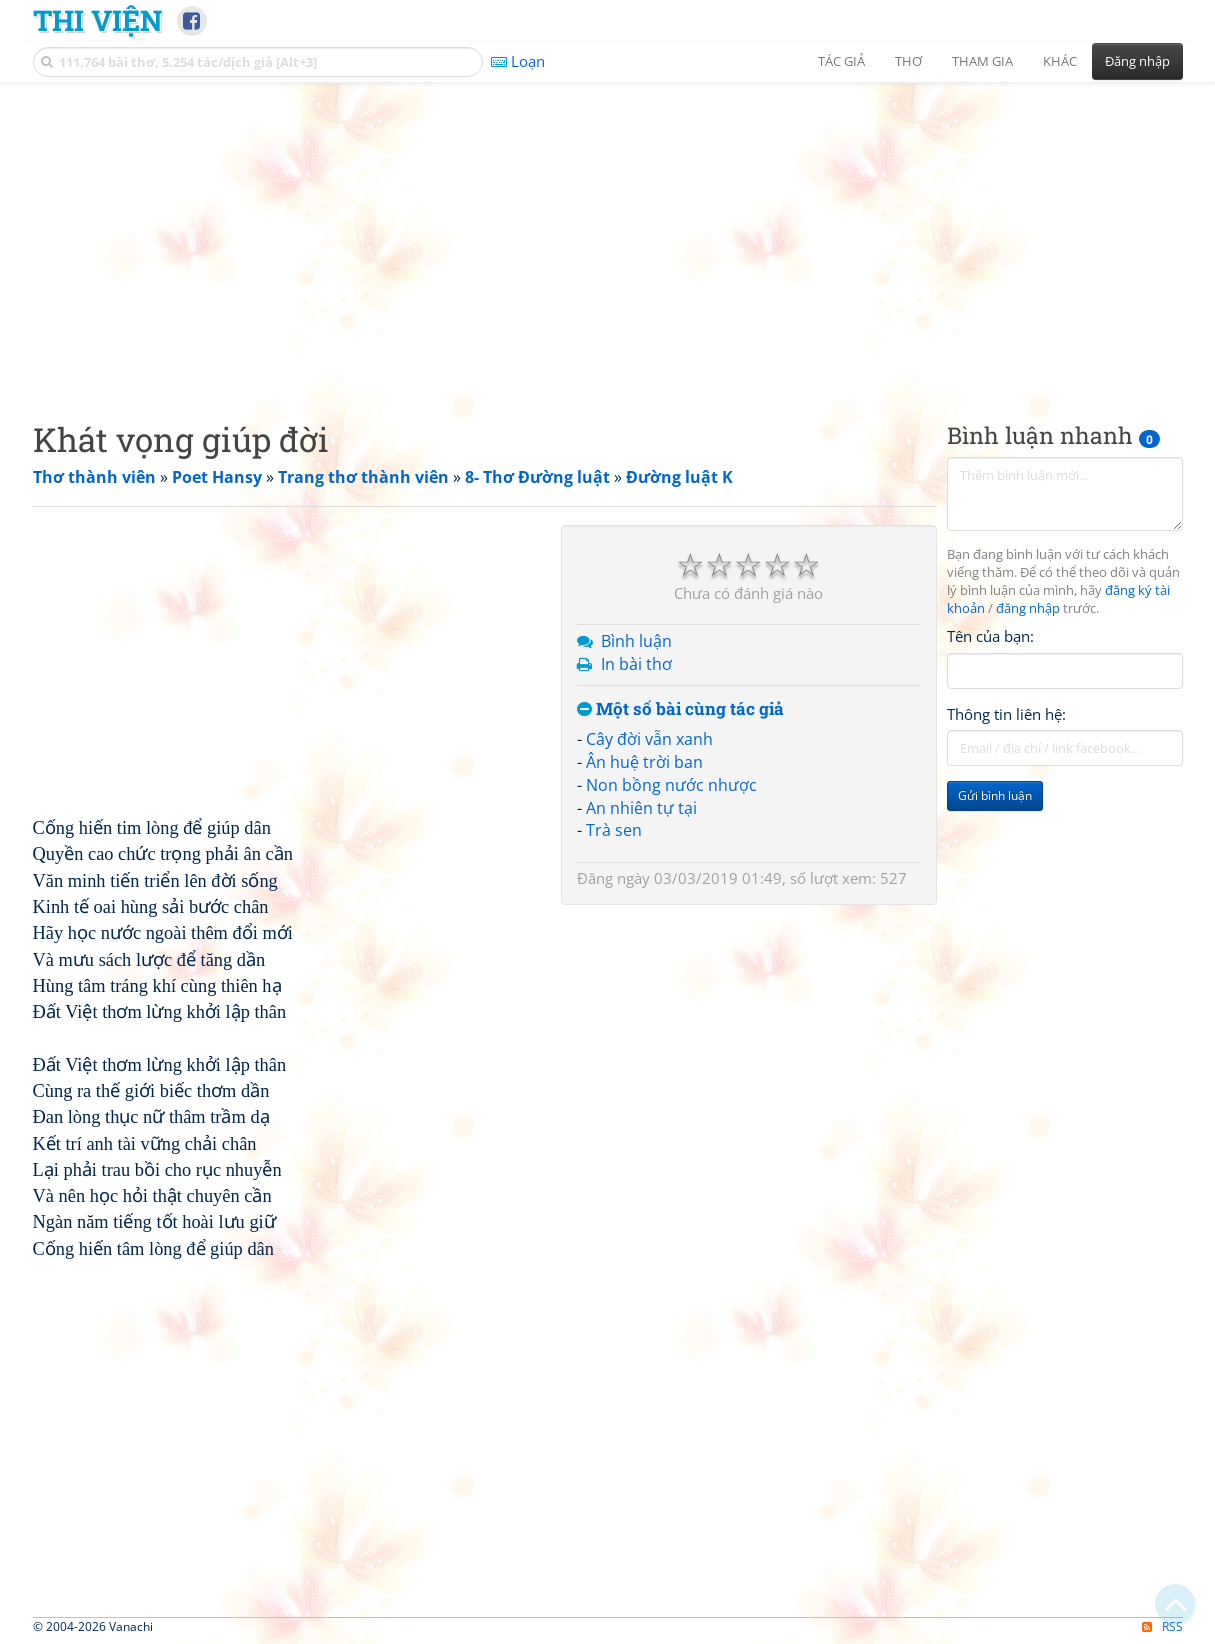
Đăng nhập (1137, 61)
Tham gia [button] (982, 61)
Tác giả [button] (841, 61)
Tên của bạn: (990, 636)
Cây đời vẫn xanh (649, 739)
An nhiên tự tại (641, 808)
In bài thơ (636, 664)
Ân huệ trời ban (644, 762)
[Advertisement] (608, 235)
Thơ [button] (908, 61)
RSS (1162, 1626)
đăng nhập (1028, 608)
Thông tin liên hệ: (1006, 714)
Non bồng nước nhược (671, 785)
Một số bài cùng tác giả (680, 709)
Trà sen (614, 830)
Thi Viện (97, 20)
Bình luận (636, 641)
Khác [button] (1060, 61)
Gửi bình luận (995, 795)
